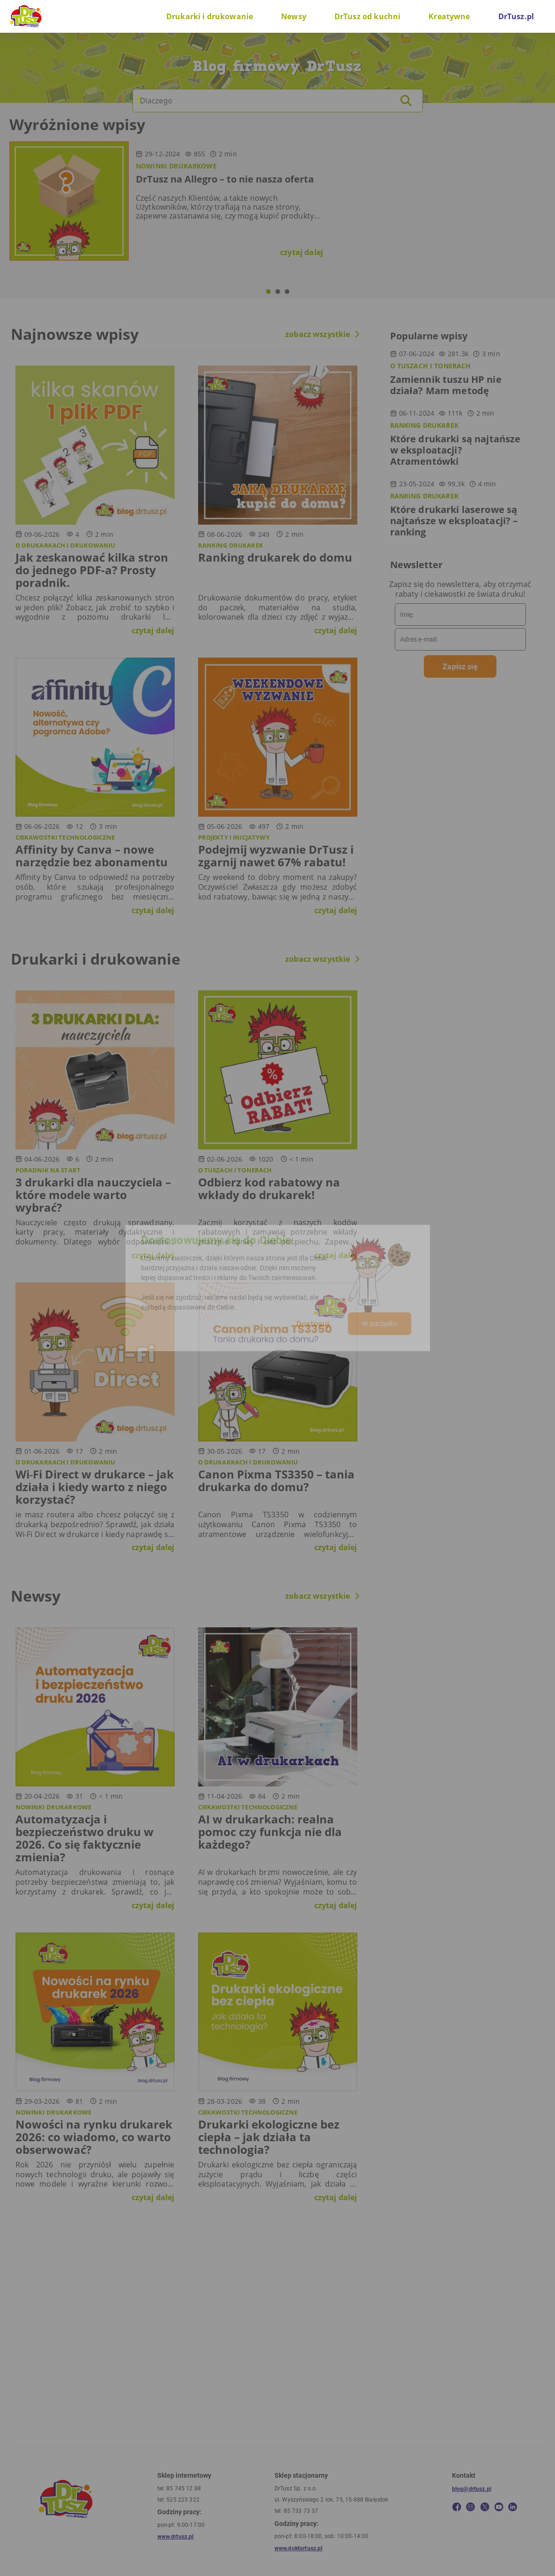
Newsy (293, 16)
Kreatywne (449, 16)
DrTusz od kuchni (367, 16)
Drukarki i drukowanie (209, 16)
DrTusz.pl (516, 16)
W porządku (379, 1323)
